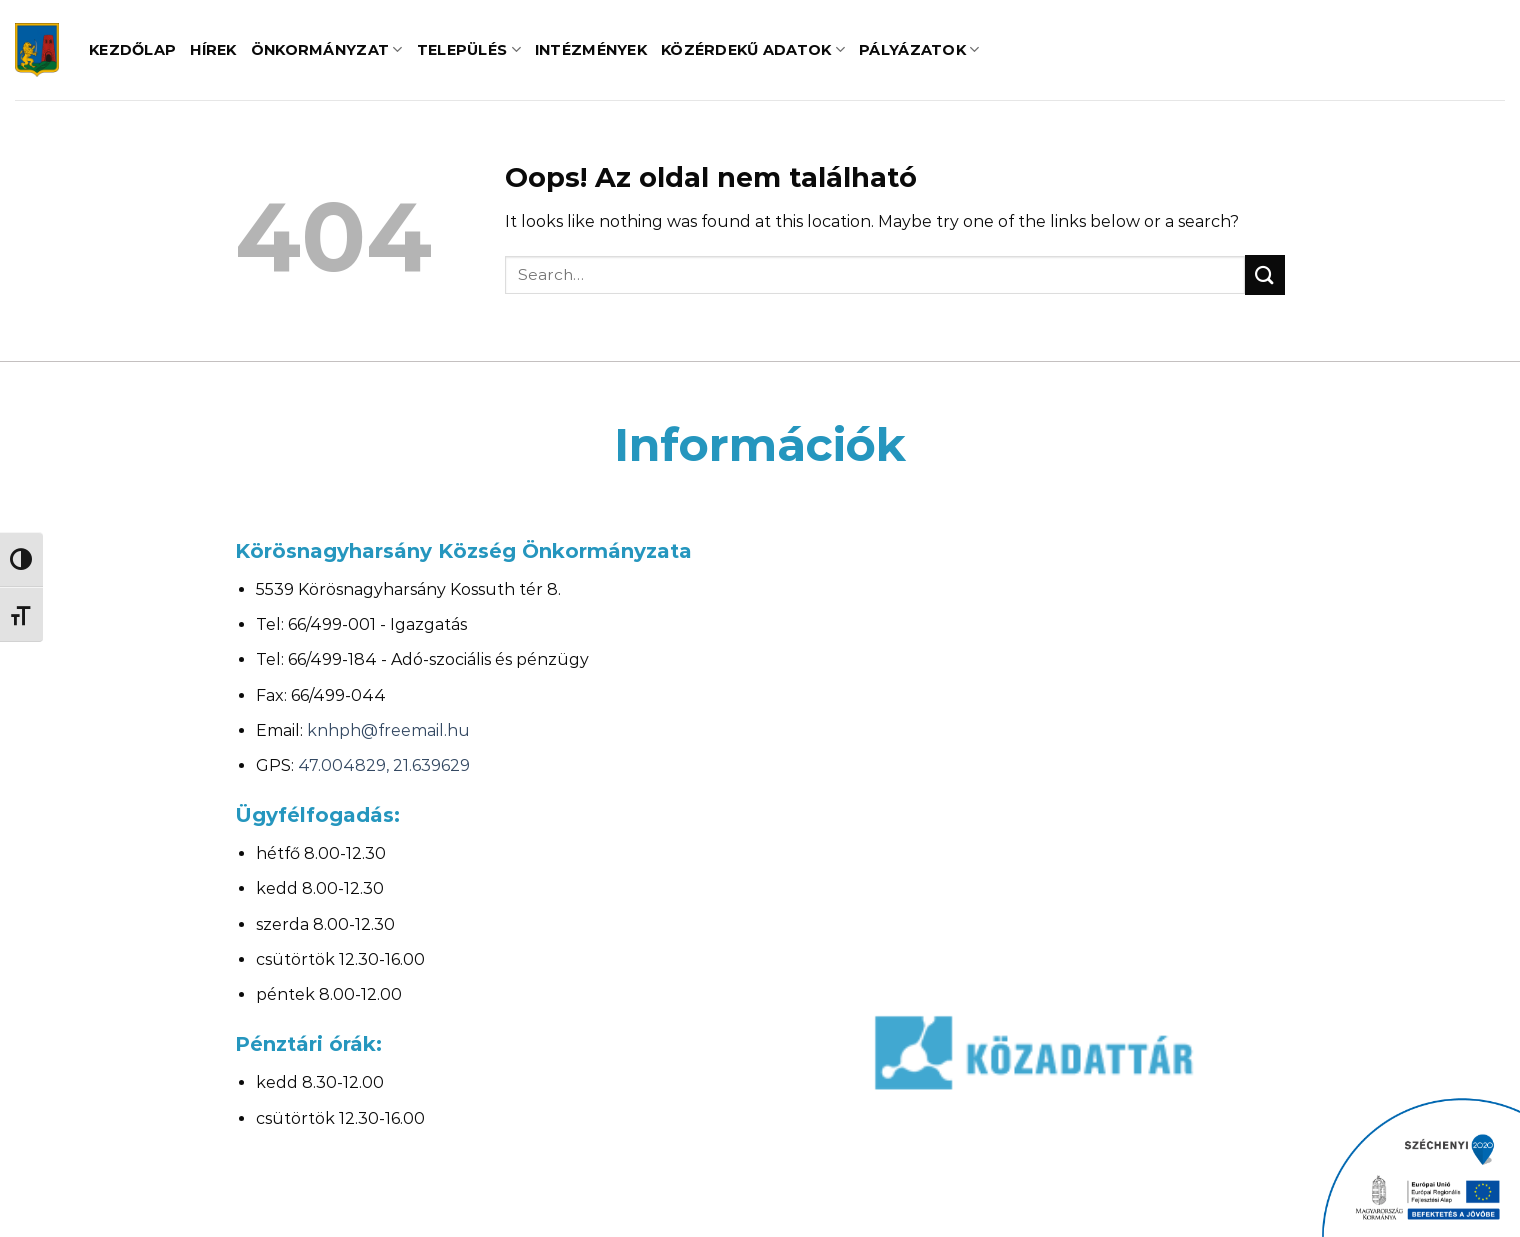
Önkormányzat (327, 49)
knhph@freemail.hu (388, 730)
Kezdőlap (132, 50)
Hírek (213, 50)
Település (469, 49)
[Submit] (1265, 274)
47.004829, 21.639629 (384, 765)
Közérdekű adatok (753, 49)
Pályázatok (919, 49)
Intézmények (591, 50)
